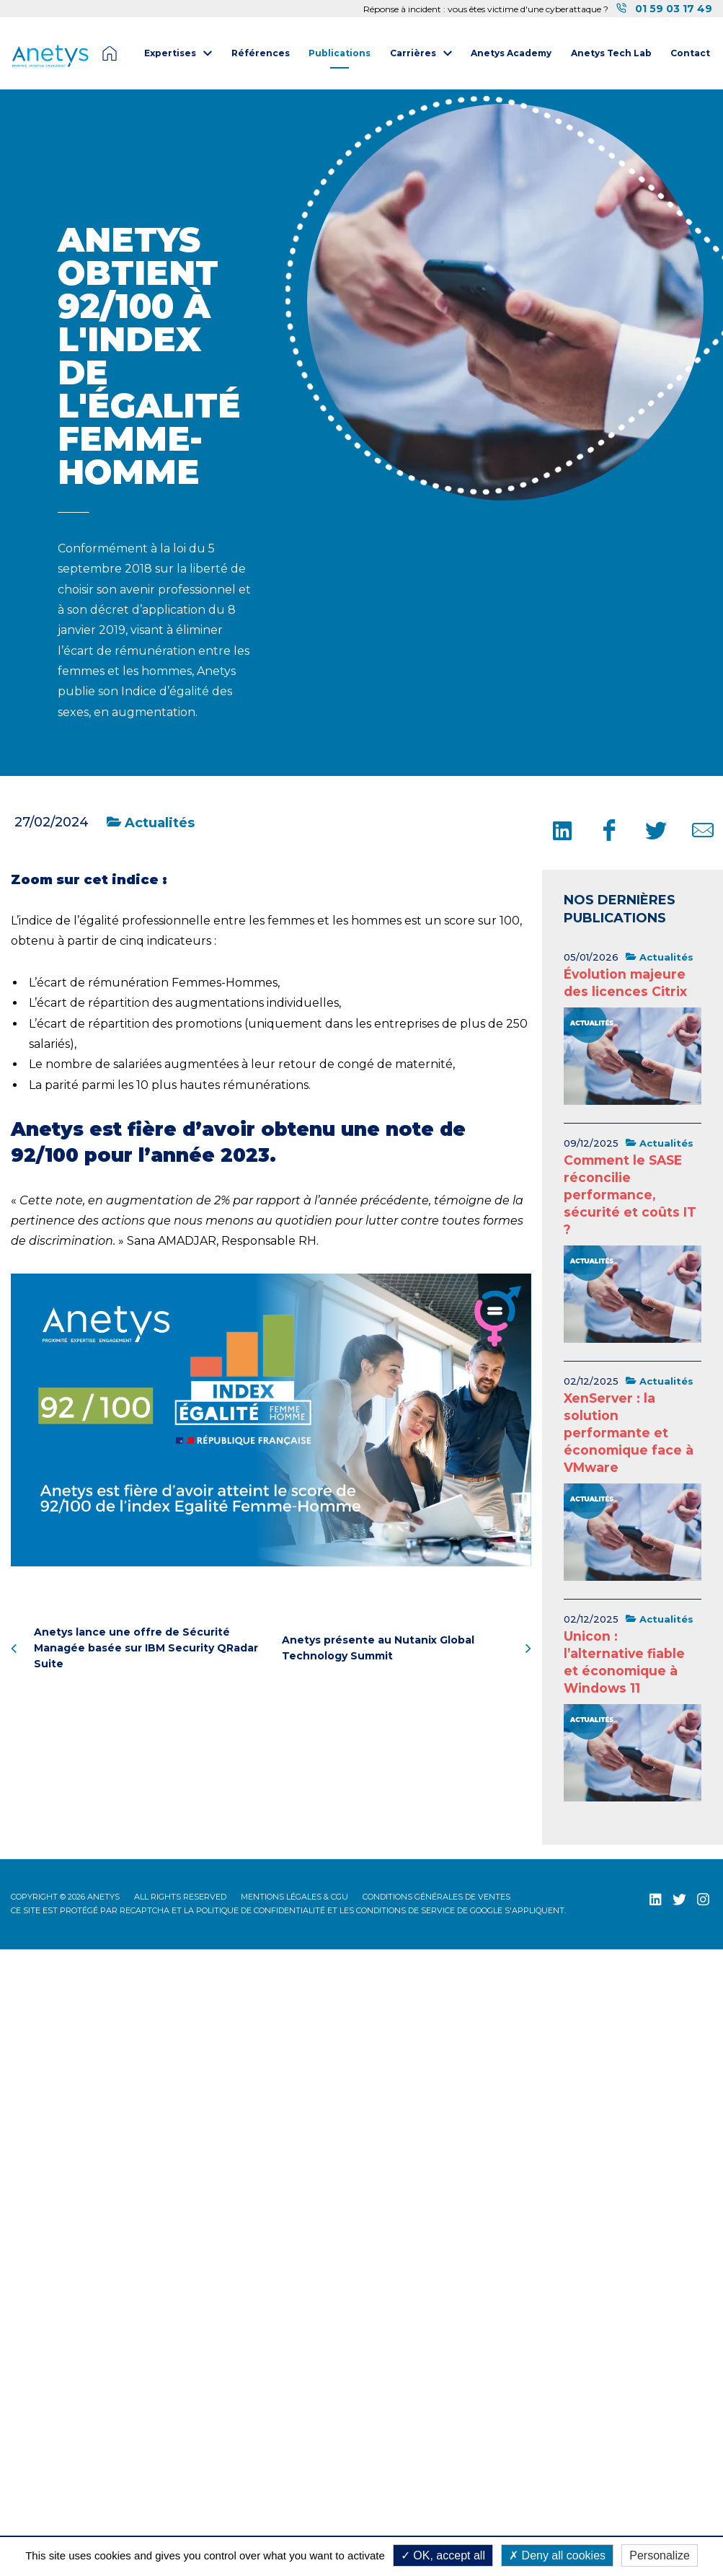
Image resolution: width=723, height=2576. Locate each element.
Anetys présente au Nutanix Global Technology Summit (406, 1647)
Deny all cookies (557, 2555)
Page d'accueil (109, 53)
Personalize (659, 2555)
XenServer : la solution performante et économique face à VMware (628, 1432)
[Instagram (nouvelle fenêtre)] (703, 1899)
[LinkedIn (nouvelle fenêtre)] (656, 1899)
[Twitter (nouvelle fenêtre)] (679, 1899)
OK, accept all (443, 2555)
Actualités (151, 823)
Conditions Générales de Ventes (436, 1897)
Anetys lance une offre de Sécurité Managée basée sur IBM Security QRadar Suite (134, 1648)
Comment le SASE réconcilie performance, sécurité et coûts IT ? (630, 1194)
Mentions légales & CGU (294, 1897)
